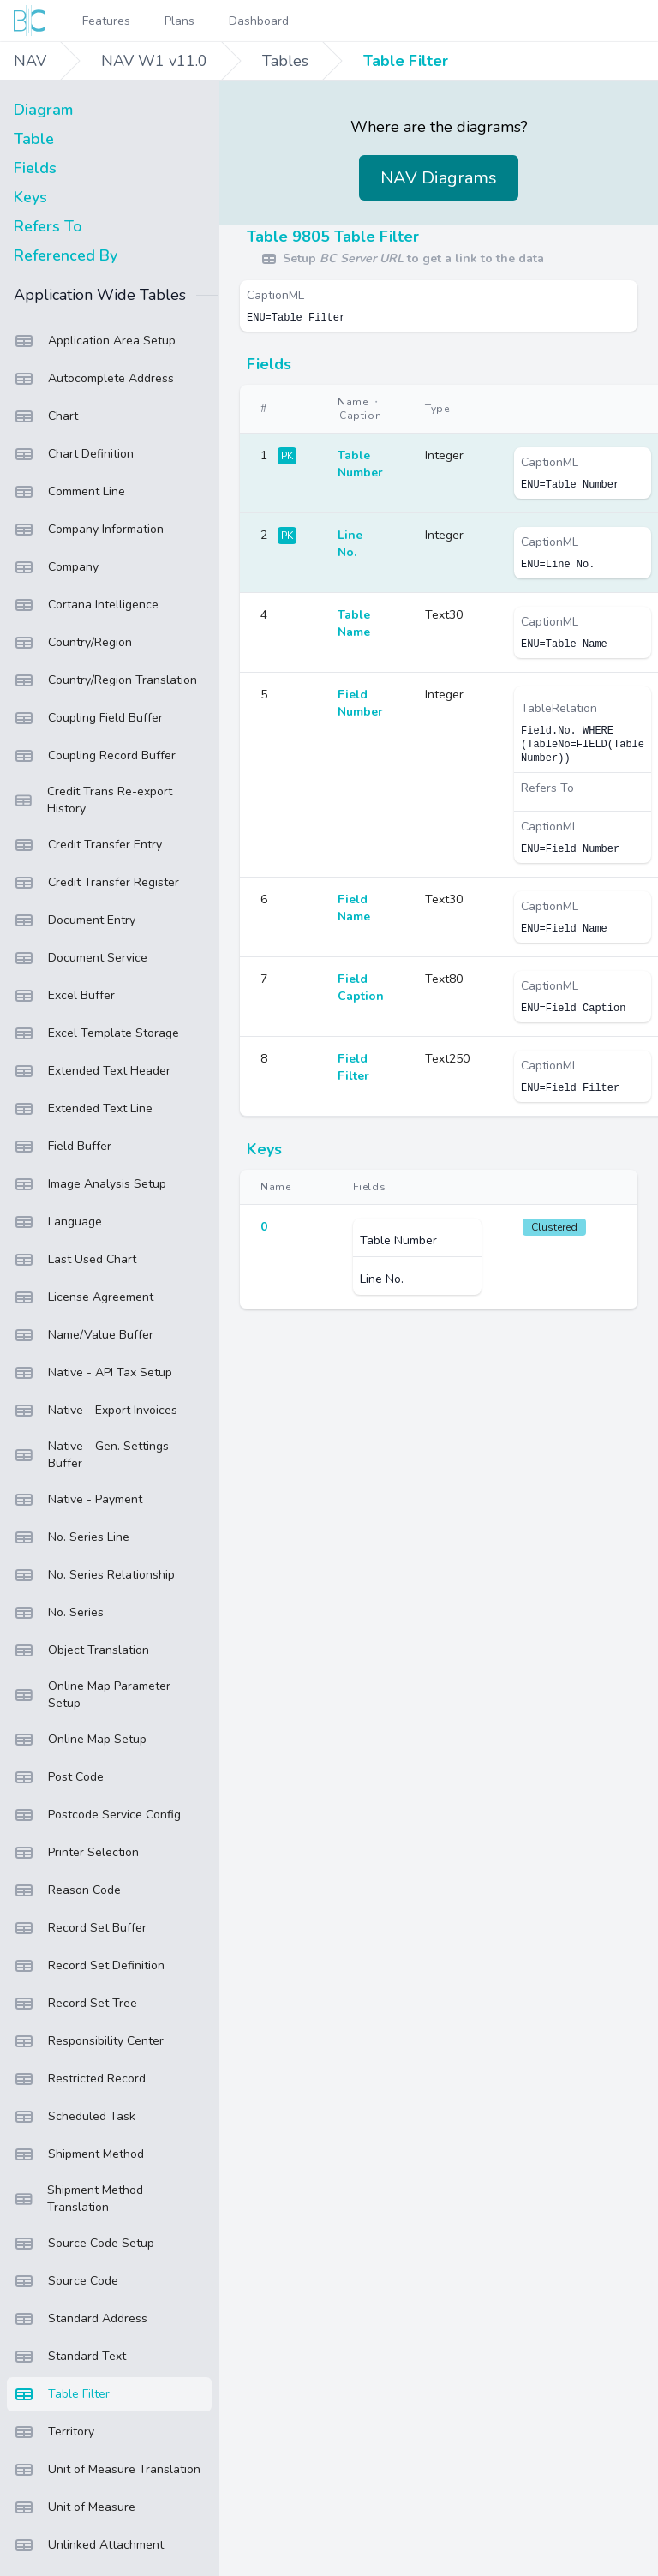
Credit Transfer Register (96, 882)
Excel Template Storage (96, 1033)
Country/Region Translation (105, 680)
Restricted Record (80, 2079)
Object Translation (81, 1650)
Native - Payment (78, 1499)
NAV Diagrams (438, 177)
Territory (54, 2432)
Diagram (43, 109)
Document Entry (74, 920)
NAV (30, 61)
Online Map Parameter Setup (92, 1694)
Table (34, 139)
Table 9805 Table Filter (333, 236)
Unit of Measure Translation (107, 2469)
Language (58, 1222)
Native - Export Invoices (95, 1410)
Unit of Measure (74, 2507)
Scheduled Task (74, 2116)
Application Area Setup (95, 341)
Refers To (48, 226)
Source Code (66, 2281)
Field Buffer (62, 1146)
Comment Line (69, 492)
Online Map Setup (80, 1739)
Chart (46, 416)
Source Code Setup (84, 2243)
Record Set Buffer (80, 1928)
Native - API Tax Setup (93, 1373)
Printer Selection (76, 1852)
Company (56, 567)
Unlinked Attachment (89, 2545)
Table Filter (405, 61)
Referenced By (65, 255)
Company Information (89, 529)
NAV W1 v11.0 (154, 61)
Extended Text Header (92, 1071)
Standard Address (80, 2319)
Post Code (59, 1777)
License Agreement (83, 1297)
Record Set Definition (89, 1966)
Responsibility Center (89, 2041)
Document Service (80, 958)
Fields (35, 168)
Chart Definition (74, 454)
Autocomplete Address (94, 378)
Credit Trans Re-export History (93, 800)
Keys (30, 197)
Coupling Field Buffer (88, 718)
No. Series (59, 1613)
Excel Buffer (64, 995)
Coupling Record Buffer (95, 756)
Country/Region (73, 642)
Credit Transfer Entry (88, 845)
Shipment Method (79, 2154)
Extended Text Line (83, 1109)
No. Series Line (71, 1537)
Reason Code (67, 1890)
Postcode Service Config (97, 1815)
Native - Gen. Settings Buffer (91, 1454)
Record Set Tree (75, 2003)
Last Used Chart (75, 1259)
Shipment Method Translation (78, 2198)
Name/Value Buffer (83, 1335)
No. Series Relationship (94, 1575)
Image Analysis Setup (90, 1184)
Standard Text (70, 2356)
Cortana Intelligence (86, 605)
